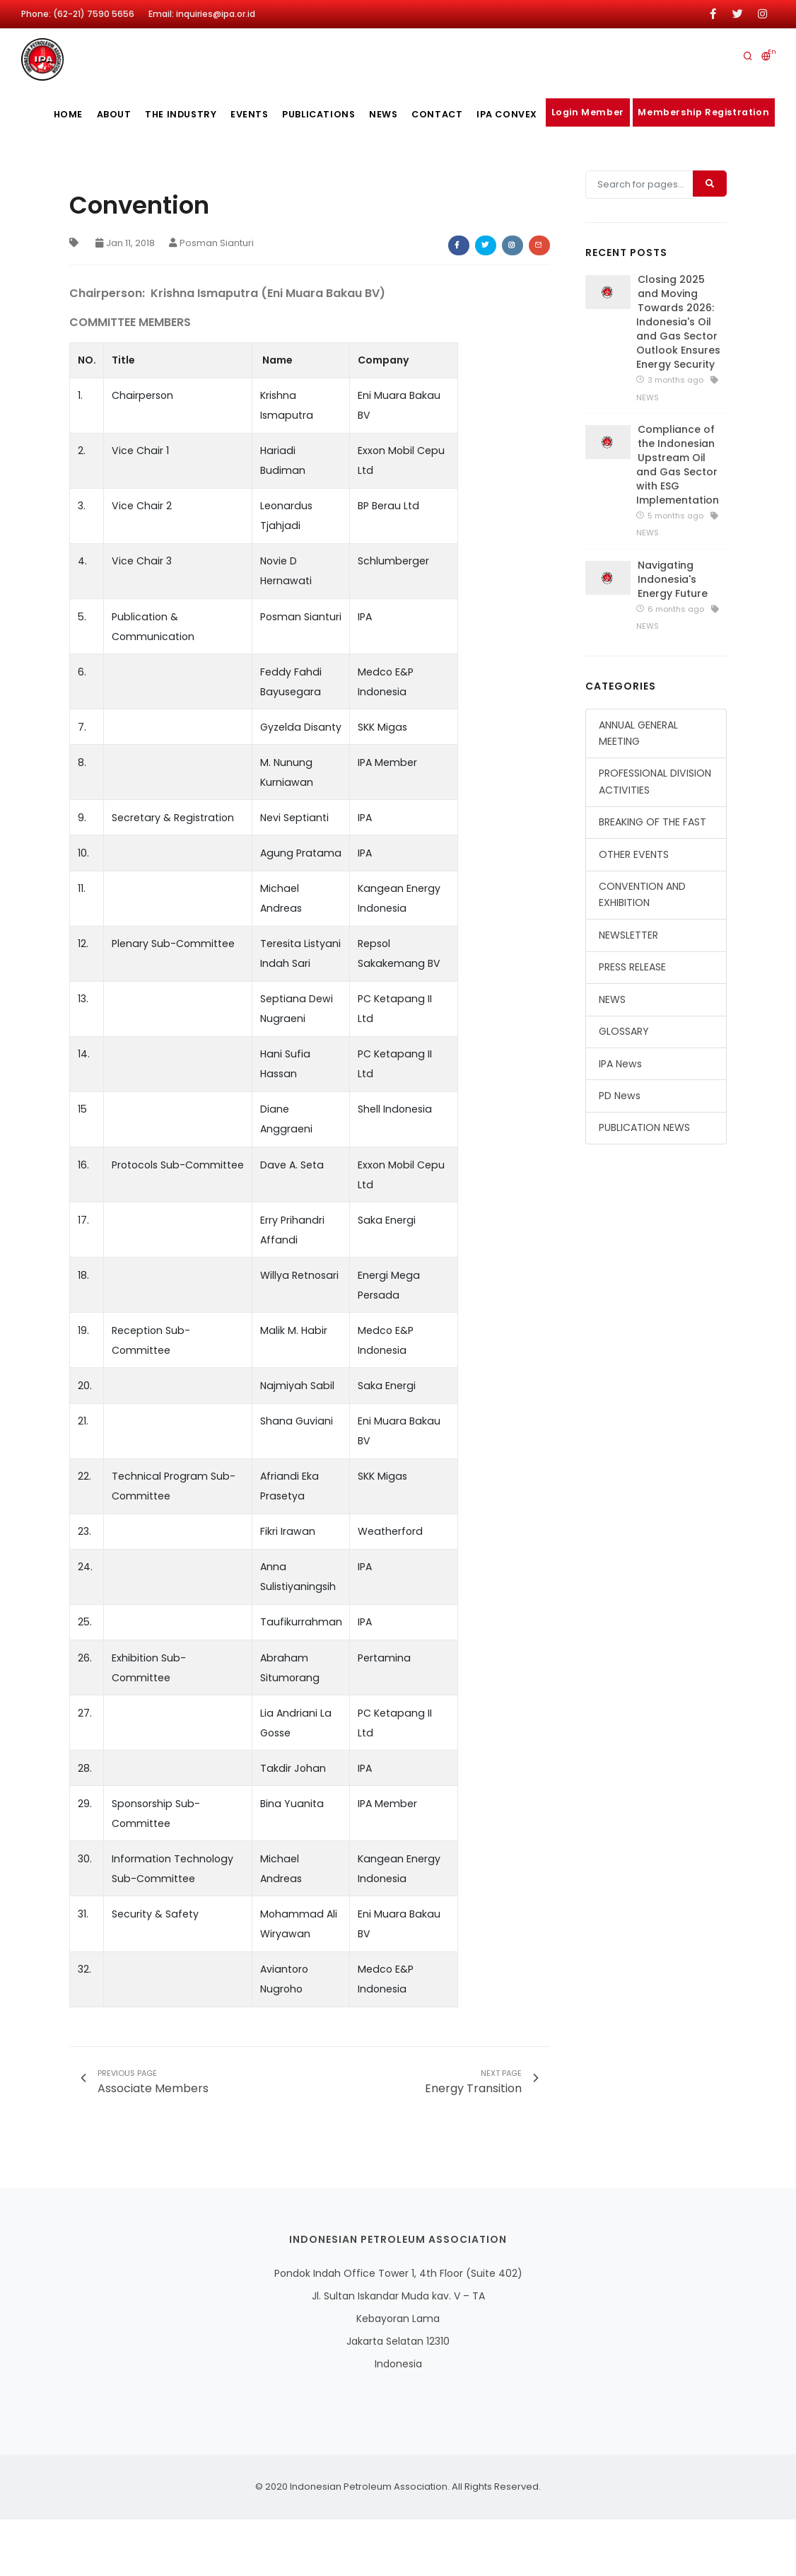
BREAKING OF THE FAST (652, 881)
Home (48, 114)
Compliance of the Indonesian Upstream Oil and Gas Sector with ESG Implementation (677, 523)
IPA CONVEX (524, 114)
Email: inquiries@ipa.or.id (201, 14)
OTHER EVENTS (634, 912)
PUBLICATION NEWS (644, 1186)
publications (320, 114)
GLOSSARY (624, 1090)
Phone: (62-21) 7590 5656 (77, 14)
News (390, 114)
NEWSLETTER (628, 994)
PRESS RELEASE (632, 1026)
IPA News (620, 1122)
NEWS (612, 1057)
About (99, 114)
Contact (450, 114)
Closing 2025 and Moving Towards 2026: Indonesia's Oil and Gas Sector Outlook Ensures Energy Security (678, 380)
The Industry (171, 114)
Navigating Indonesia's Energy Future (673, 637)
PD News (619, 1154)
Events (246, 114)
